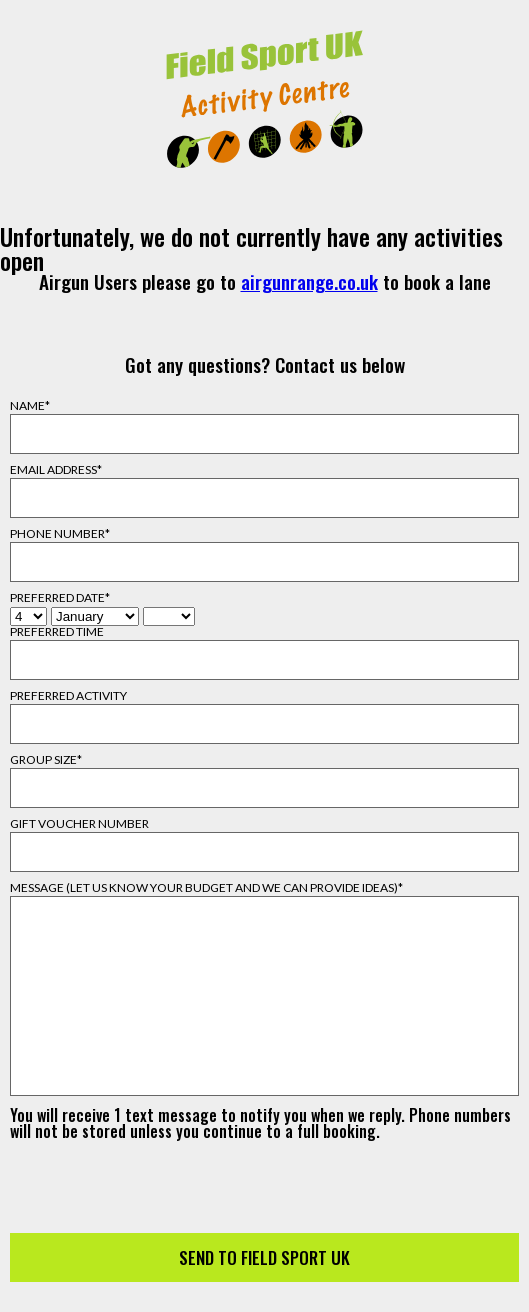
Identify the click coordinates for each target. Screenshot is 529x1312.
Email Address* (56, 470)
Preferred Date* (60, 598)
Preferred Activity (68, 696)
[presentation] (265, 1178)
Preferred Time (57, 632)
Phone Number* (60, 534)
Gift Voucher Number (79, 824)
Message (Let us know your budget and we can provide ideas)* (206, 888)
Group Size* (46, 760)
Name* (30, 406)
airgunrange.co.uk (309, 281)
